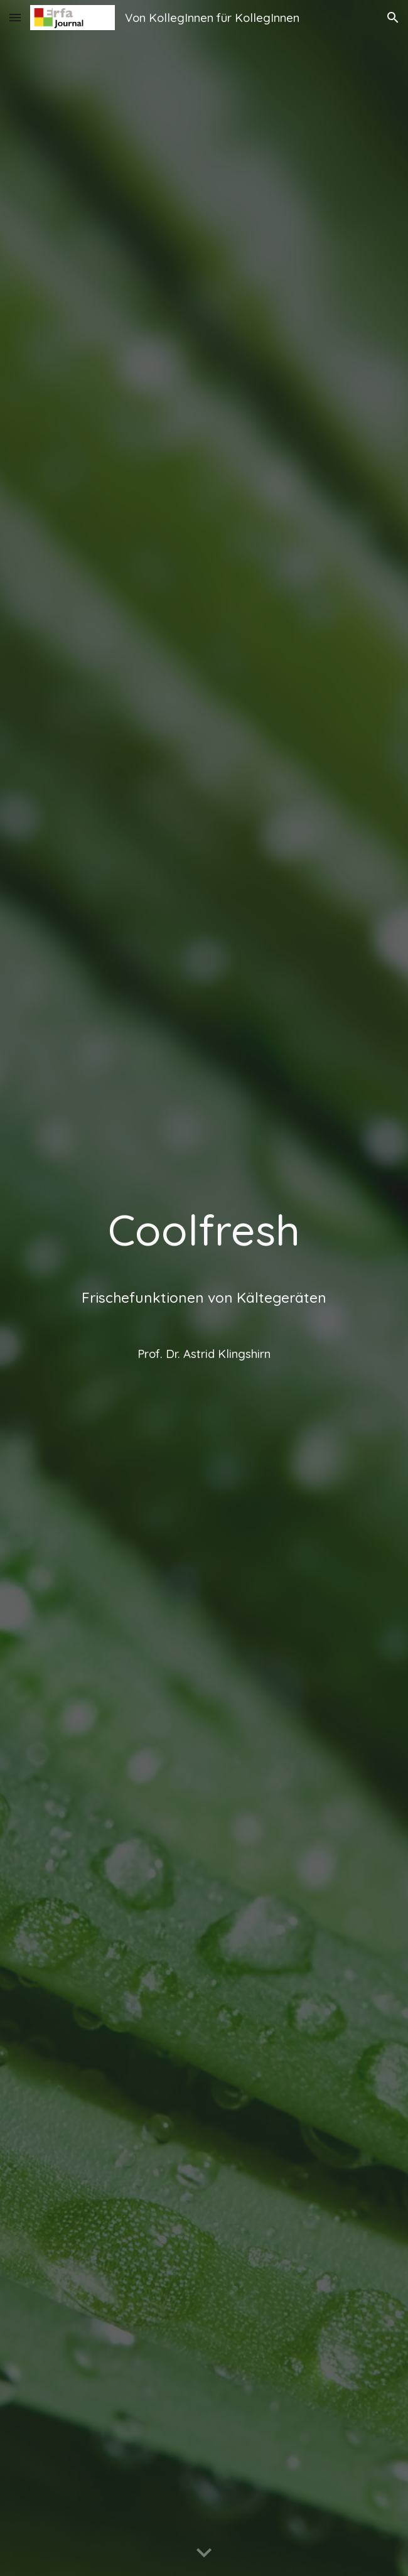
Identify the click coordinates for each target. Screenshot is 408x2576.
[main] (204, 1288)
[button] (15, 17)
